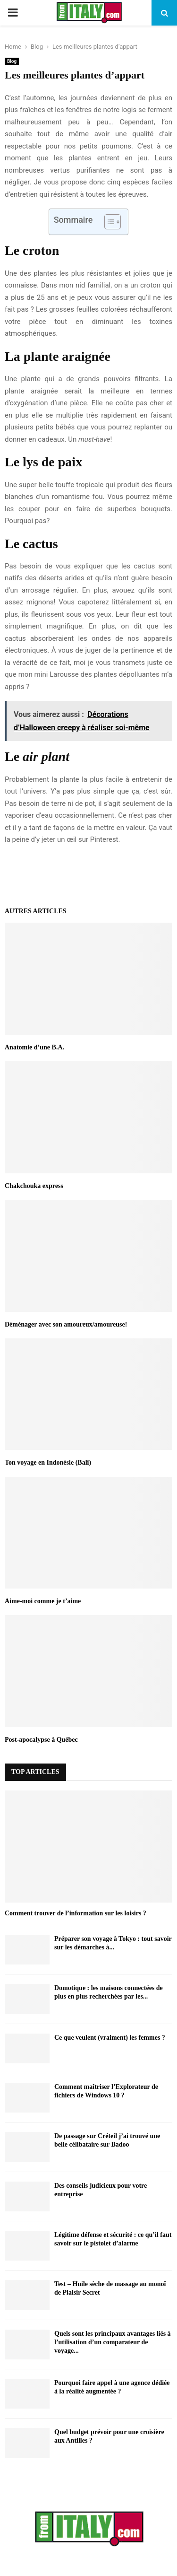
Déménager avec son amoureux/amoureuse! (66, 1324)
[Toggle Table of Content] (107, 222)
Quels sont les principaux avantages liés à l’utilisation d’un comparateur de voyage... (112, 2342)
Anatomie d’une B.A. (34, 1047)
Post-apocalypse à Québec (41, 1739)
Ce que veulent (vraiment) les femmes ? (109, 2037)
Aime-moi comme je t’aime (43, 1601)
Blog (12, 61)
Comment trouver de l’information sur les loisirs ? (75, 1913)
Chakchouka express (34, 1185)
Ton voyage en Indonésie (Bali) (48, 1462)
